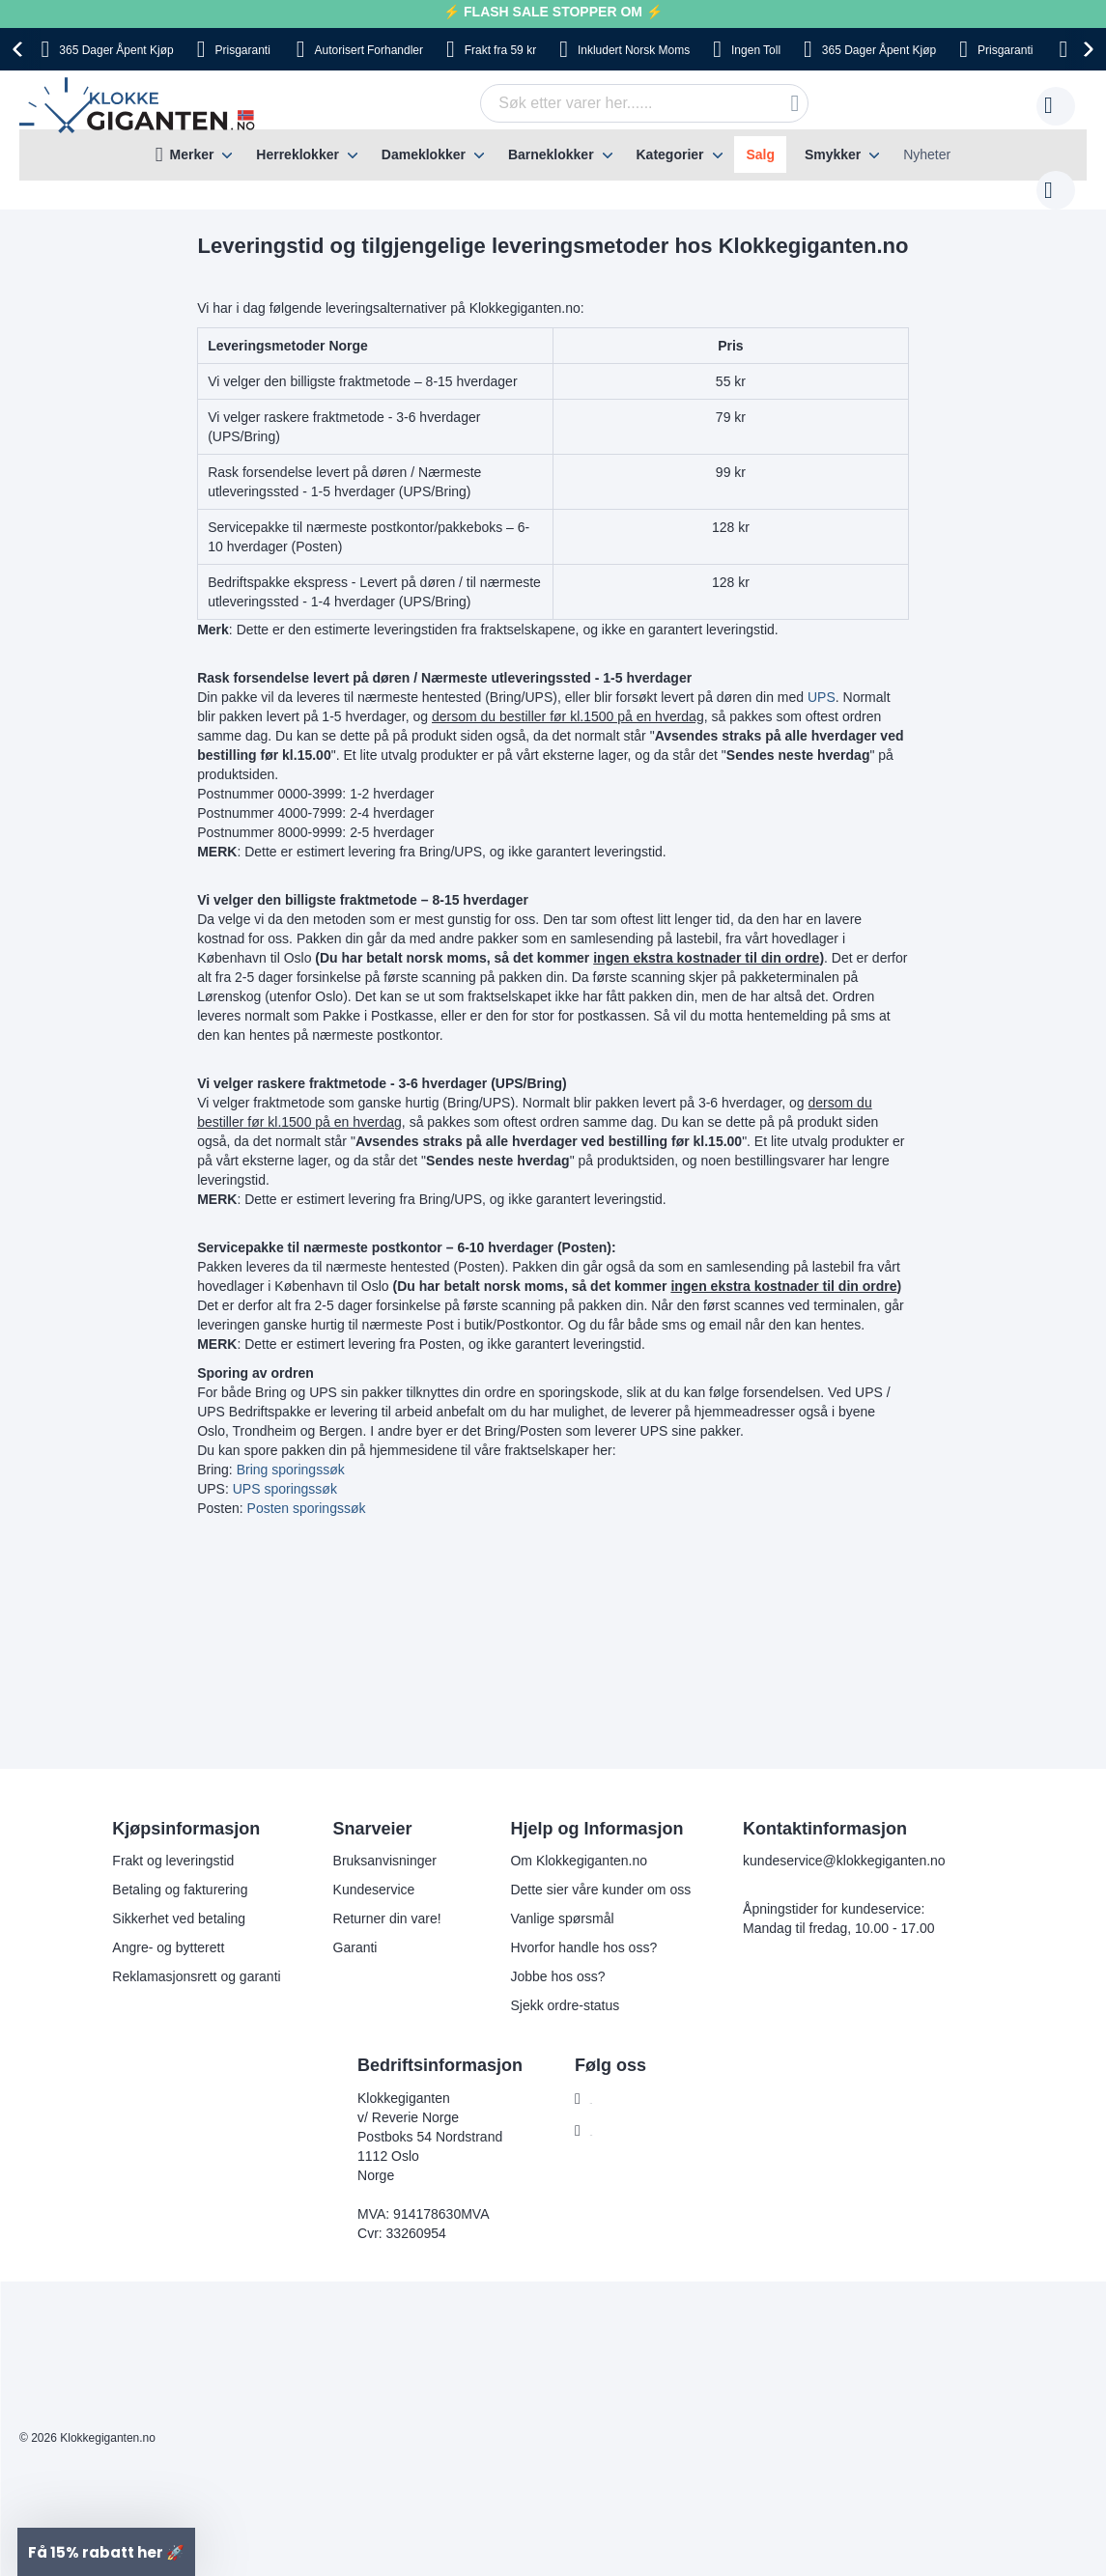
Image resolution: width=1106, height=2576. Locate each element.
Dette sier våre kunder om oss (600, 1870)
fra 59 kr (500, 50)
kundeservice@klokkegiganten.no (844, 1841)
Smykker (833, 154)
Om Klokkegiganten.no (578, 1841)
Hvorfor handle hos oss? (583, 1928)
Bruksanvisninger (385, 1841)
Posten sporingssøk (306, 1489)
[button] (106, 2552)
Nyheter (926, 154)
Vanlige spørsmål (561, 1899)
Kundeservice (374, 1870)
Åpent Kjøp (116, 50)
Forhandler (369, 50)
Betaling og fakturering (179, 1870)
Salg (760, 154)
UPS (822, 678)
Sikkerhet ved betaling (178, 1899)
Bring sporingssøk (291, 1450)
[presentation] (20, 49)
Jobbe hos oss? (557, 1957)
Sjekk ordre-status (564, 1986)
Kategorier (669, 154)
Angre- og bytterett (168, 1928)
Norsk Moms (634, 50)
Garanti (355, 1928)
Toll (755, 50)
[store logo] (140, 106)
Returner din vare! (387, 1899)
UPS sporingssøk (285, 1469)
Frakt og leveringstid (173, 1841)
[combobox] (614, 103)
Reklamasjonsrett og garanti (196, 1957)
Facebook (619, 2079)
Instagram (620, 2111)
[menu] (553, 155)
